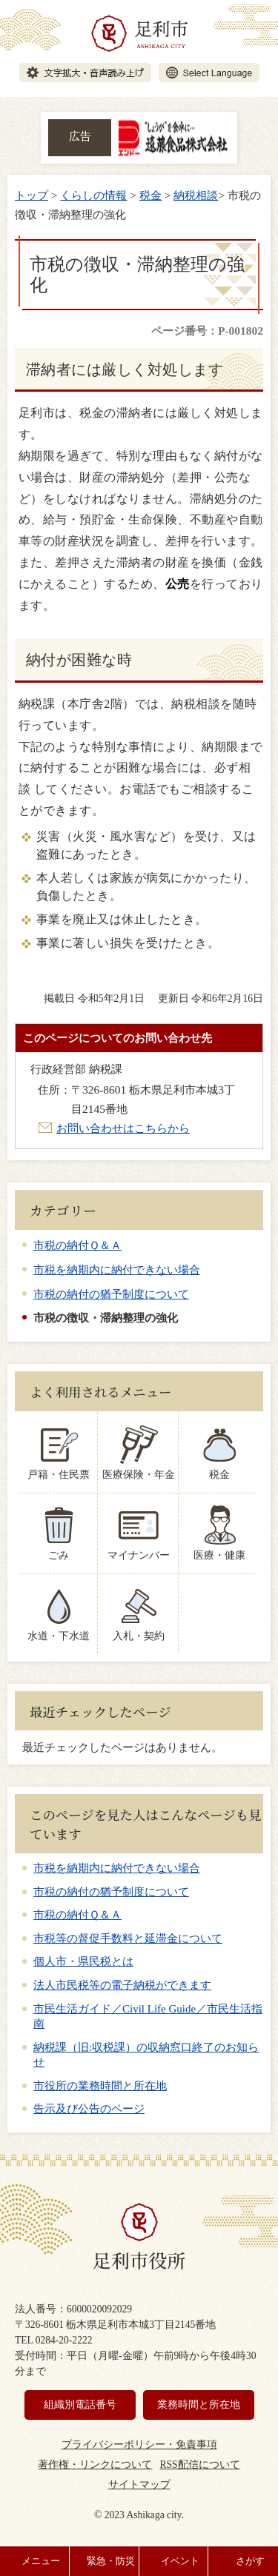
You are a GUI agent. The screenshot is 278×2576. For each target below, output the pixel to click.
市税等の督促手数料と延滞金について (127, 1938)
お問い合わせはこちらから (123, 1128)
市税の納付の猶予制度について (111, 1294)
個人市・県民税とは (83, 1961)
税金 (150, 195)
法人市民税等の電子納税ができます (122, 1985)
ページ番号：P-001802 (207, 330)
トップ (31, 195)
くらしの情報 (93, 195)
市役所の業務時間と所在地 (100, 2086)
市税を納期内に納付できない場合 (116, 1269)
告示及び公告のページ (89, 2109)
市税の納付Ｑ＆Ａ (77, 1245)
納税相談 (195, 195)
